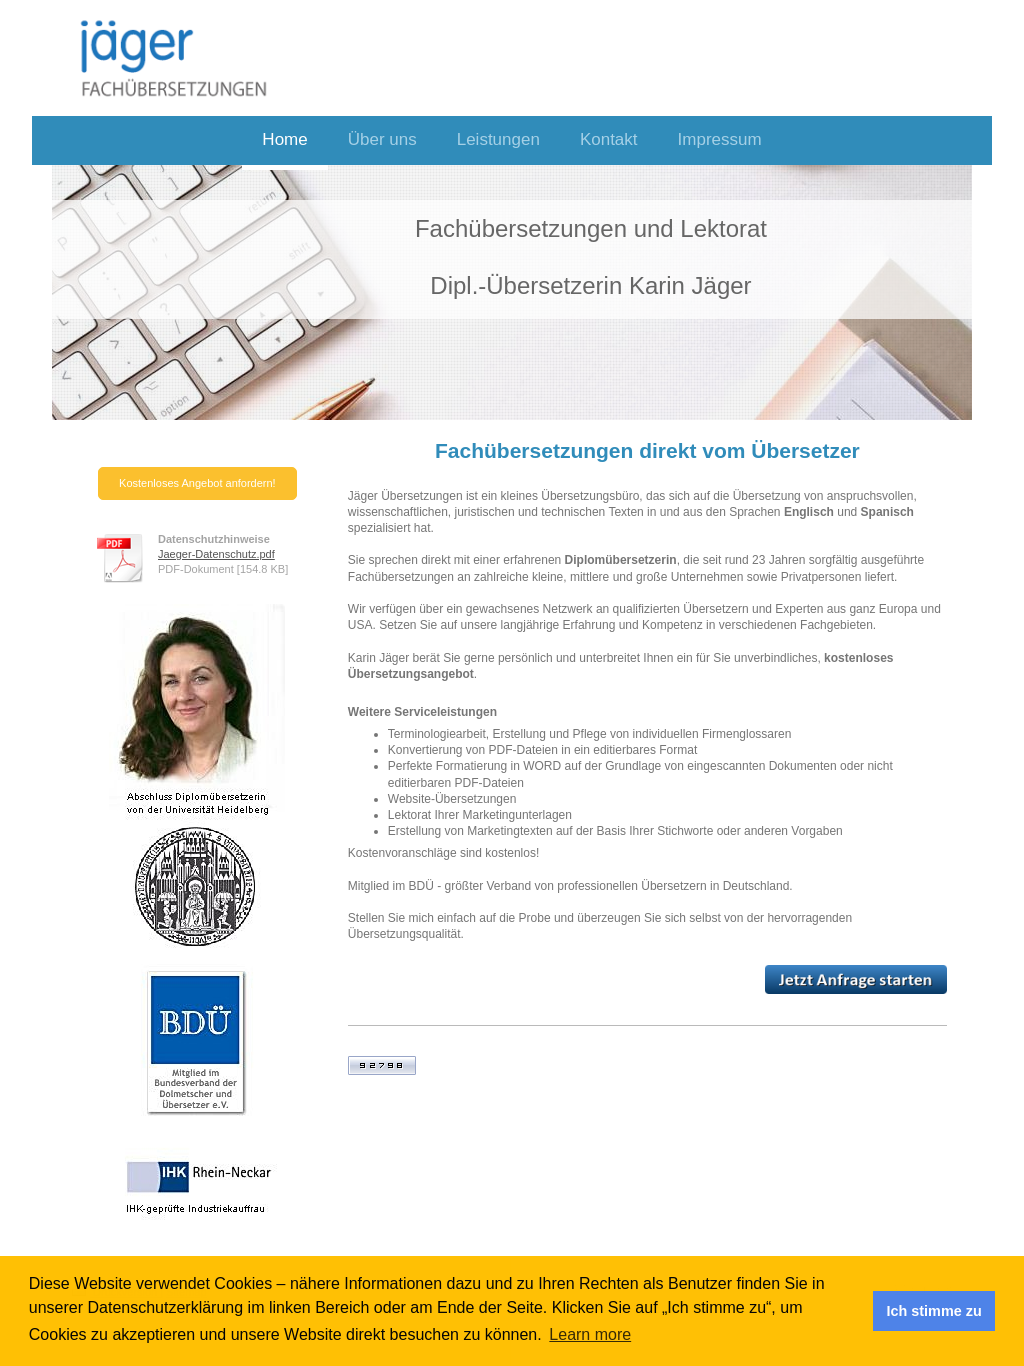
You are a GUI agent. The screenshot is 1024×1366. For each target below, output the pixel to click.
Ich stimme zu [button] (934, 1311)
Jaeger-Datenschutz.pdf (216, 554)
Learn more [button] (590, 1334)
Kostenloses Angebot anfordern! (197, 483)
